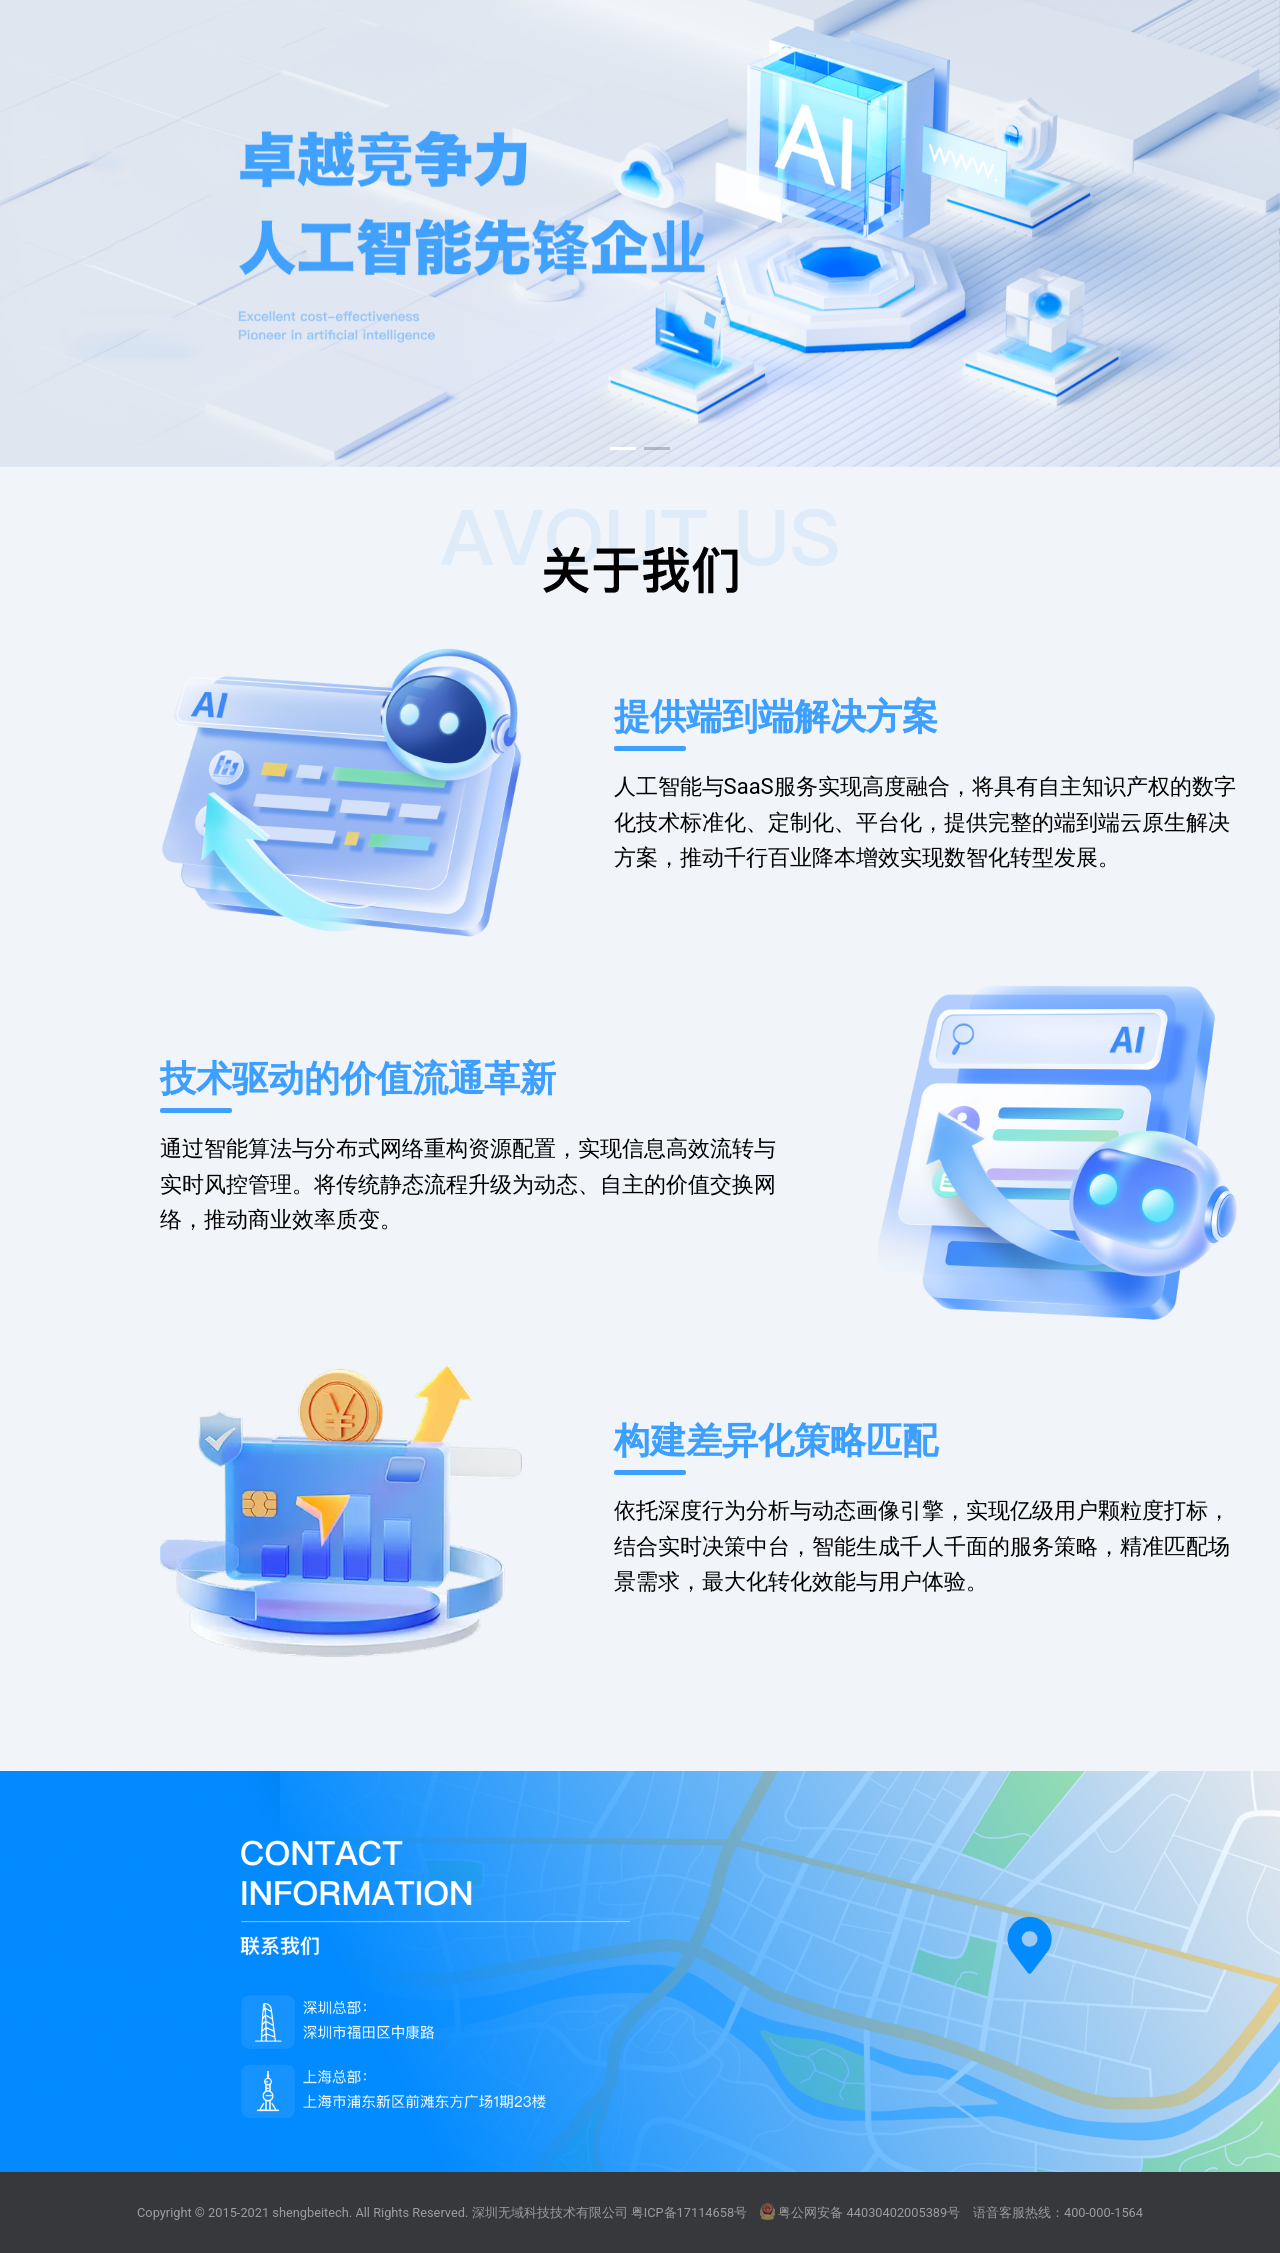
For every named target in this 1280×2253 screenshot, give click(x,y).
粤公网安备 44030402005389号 (860, 2211)
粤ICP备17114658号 (689, 2212)
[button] (623, 448)
